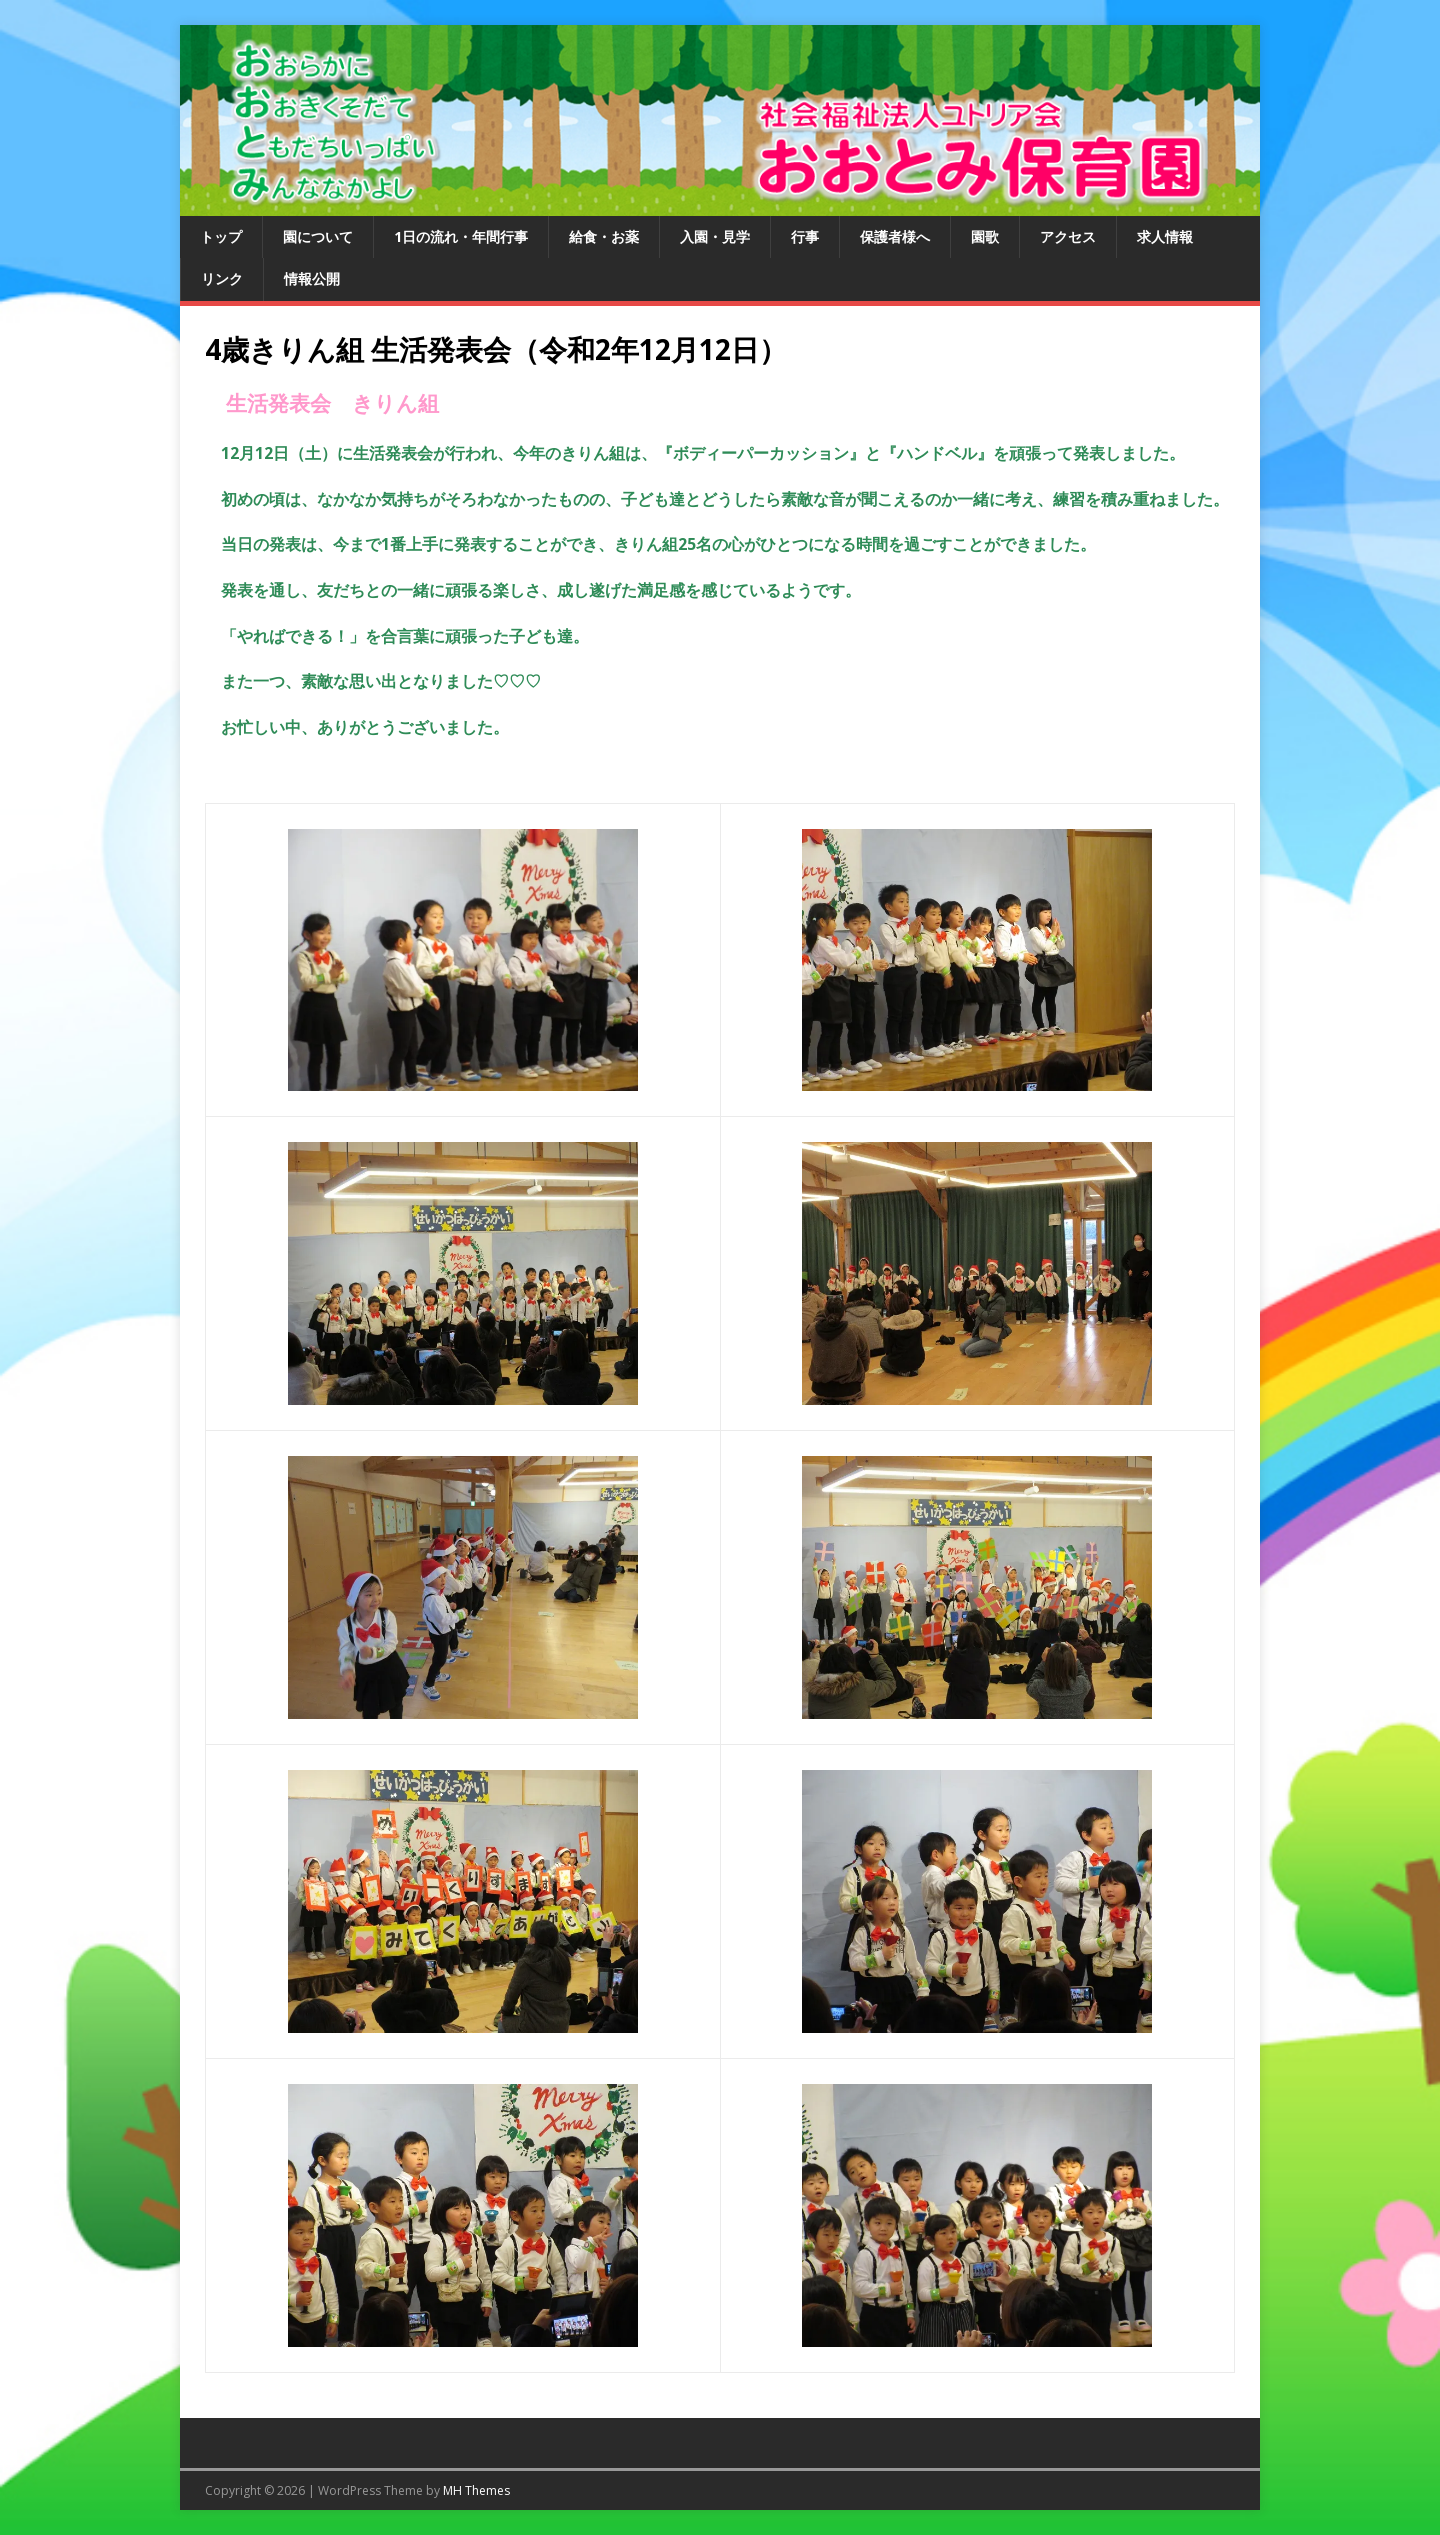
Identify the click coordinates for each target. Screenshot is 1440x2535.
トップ (221, 236)
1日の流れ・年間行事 (461, 236)
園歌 (985, 236)
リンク (222, 278)
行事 (805, 236)
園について (318, 236)
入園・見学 (715, 236)
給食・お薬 (604, 236)
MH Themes (476, 2490)
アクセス (1068, 236)
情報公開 (312, 278)
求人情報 (1165, 236)
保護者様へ (895, 236)
